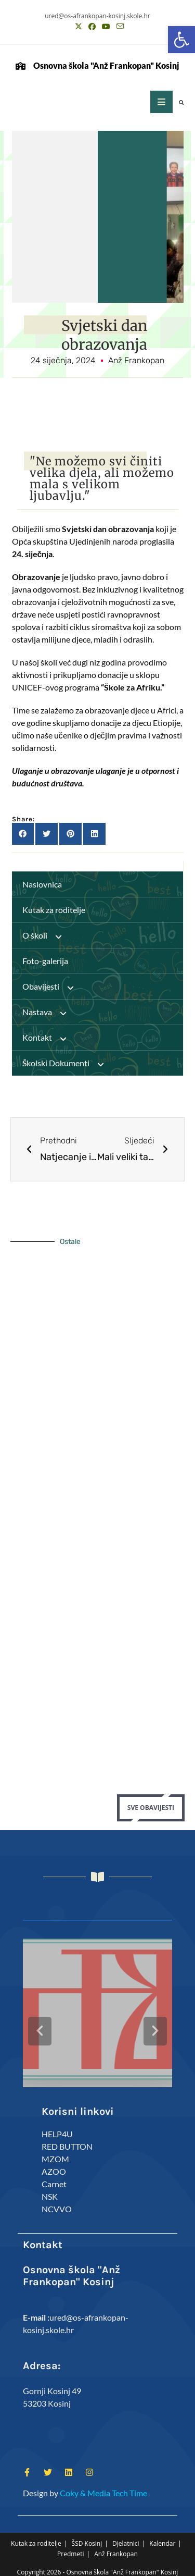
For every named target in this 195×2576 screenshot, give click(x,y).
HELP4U (57, 2126)
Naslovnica (42, 884)
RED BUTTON (67, 2138)
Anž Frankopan (116, 2546)
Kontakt (48, 1037)
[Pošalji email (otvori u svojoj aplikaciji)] (118, 26)
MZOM (55, 2151)
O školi (46, 935)
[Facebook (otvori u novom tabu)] (92, 26)
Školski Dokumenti (67, 1063)
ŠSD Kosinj (87, 2536)
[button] (181, 39)
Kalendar (162, 2536)
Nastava (48, 1012)
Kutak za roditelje (53, 910)
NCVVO (57, 2201)
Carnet (54, 2176)
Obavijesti (52, 986)
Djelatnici (125, 2536)
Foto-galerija (45, 961)
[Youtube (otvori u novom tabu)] (106, 26)
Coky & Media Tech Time (103, 2485)
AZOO (54, 2163)
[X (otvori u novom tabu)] (78, 26)
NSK (50, 2188)
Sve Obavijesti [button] (150, 1807)
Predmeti (70, 2546)
